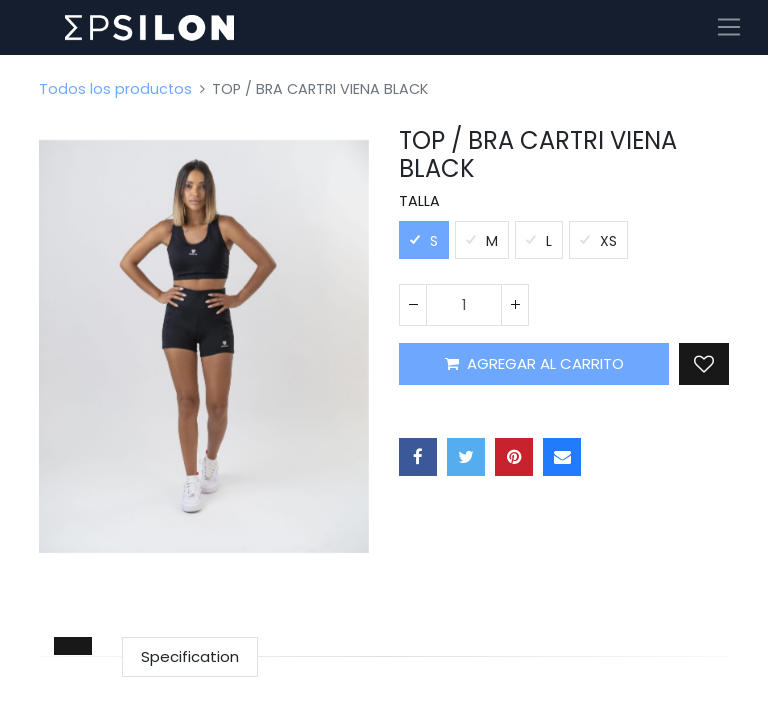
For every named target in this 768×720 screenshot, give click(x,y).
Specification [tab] (190, 656)
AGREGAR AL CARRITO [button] (534, 363)
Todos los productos (115, 89)
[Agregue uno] (515, 305)
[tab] (73, 646)
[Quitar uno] (413, 305)
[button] (704, 364)
